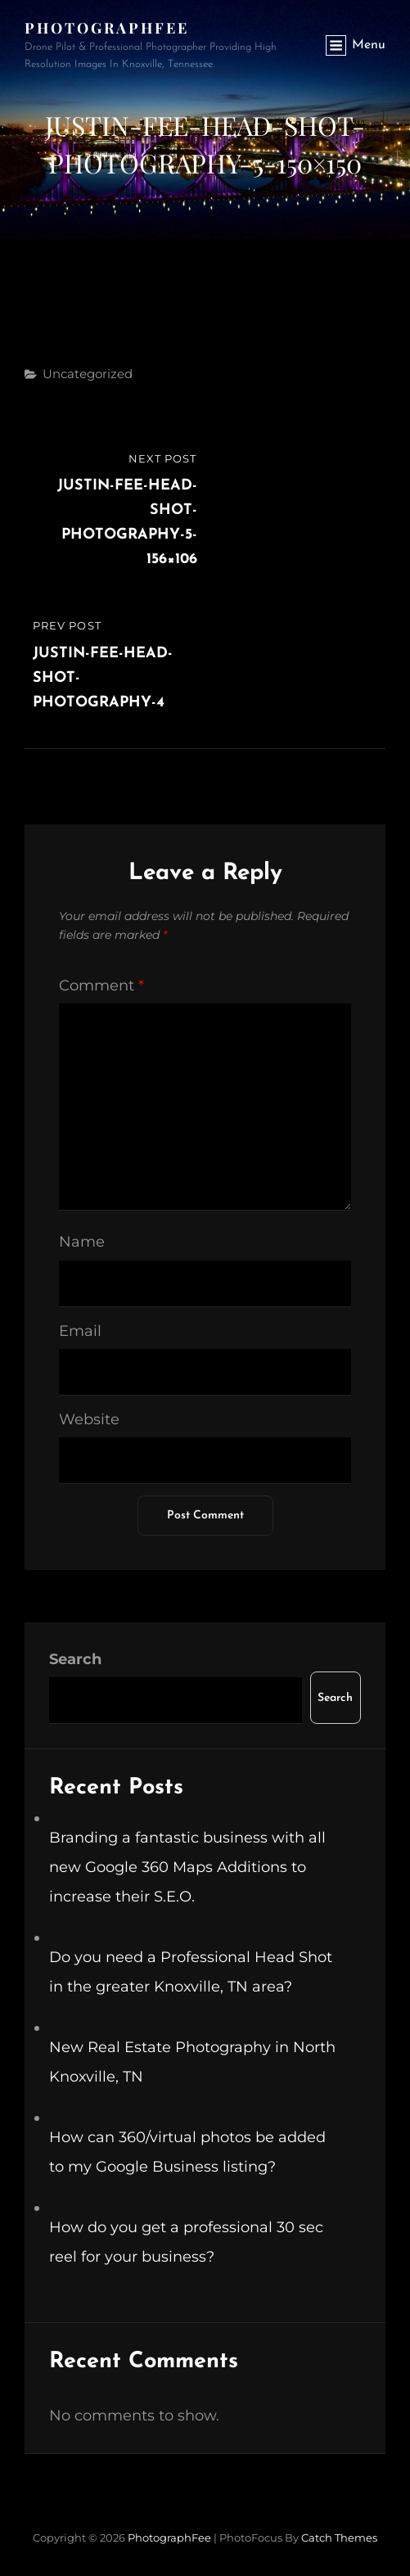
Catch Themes (339, 2537)
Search (75, 1659)
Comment (101, 986)
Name (82, 1242)
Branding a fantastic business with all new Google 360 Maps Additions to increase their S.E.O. (187, 1867)
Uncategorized (88, 373)
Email (80, 1331)
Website (89, 1419)
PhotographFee (107, 28)
